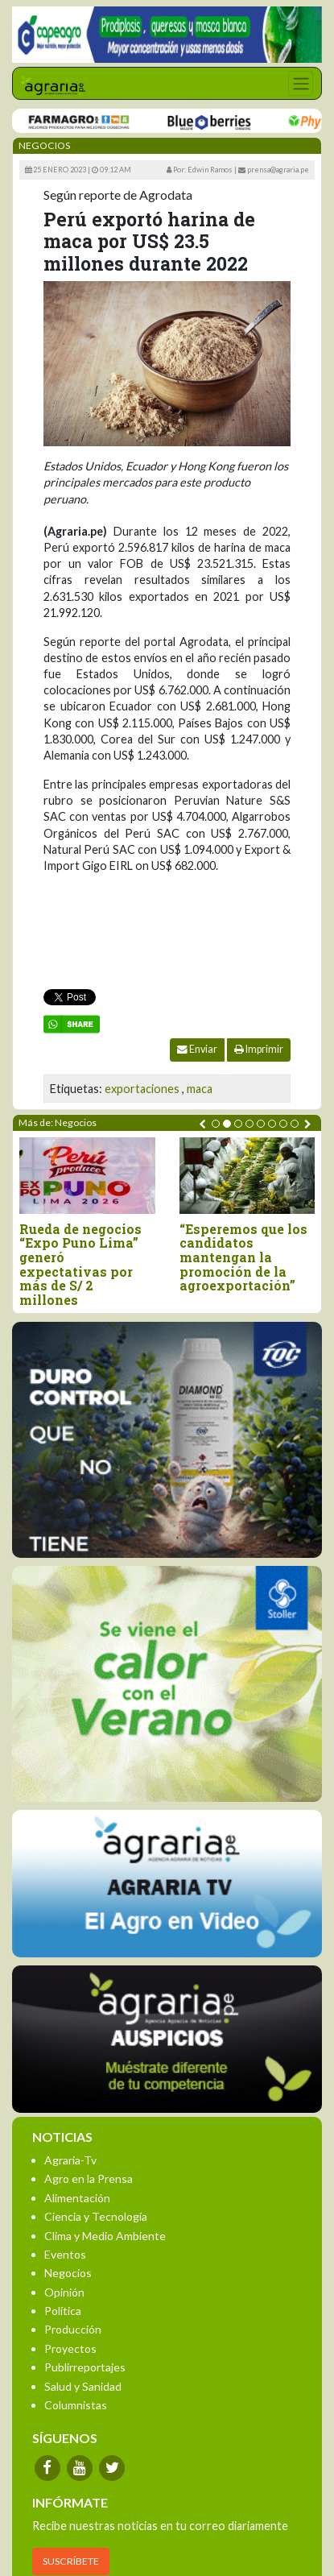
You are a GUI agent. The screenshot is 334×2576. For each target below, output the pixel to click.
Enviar (197, 1049)
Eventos (65, 2254)
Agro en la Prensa (88, 2178)
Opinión (64, 2292)
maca (199, 1088)
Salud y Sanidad (83, 2386)
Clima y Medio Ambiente (105, 2236)
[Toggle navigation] (300, 83)
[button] (215, 1124)
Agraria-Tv (70, 2160)
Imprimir (258, 1049)
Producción (72, 2329)
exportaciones (142, 1088)
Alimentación (77, 2198)
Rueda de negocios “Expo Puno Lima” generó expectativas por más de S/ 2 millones (80, 1264)
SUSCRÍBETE (71, 2561)
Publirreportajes (85, 2367)
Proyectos (70, 2348)
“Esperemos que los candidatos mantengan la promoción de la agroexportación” (243, 1257)
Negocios (68, 2273)
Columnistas (75, 2405)
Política (62, 2310)
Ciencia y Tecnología (95, 2216)
